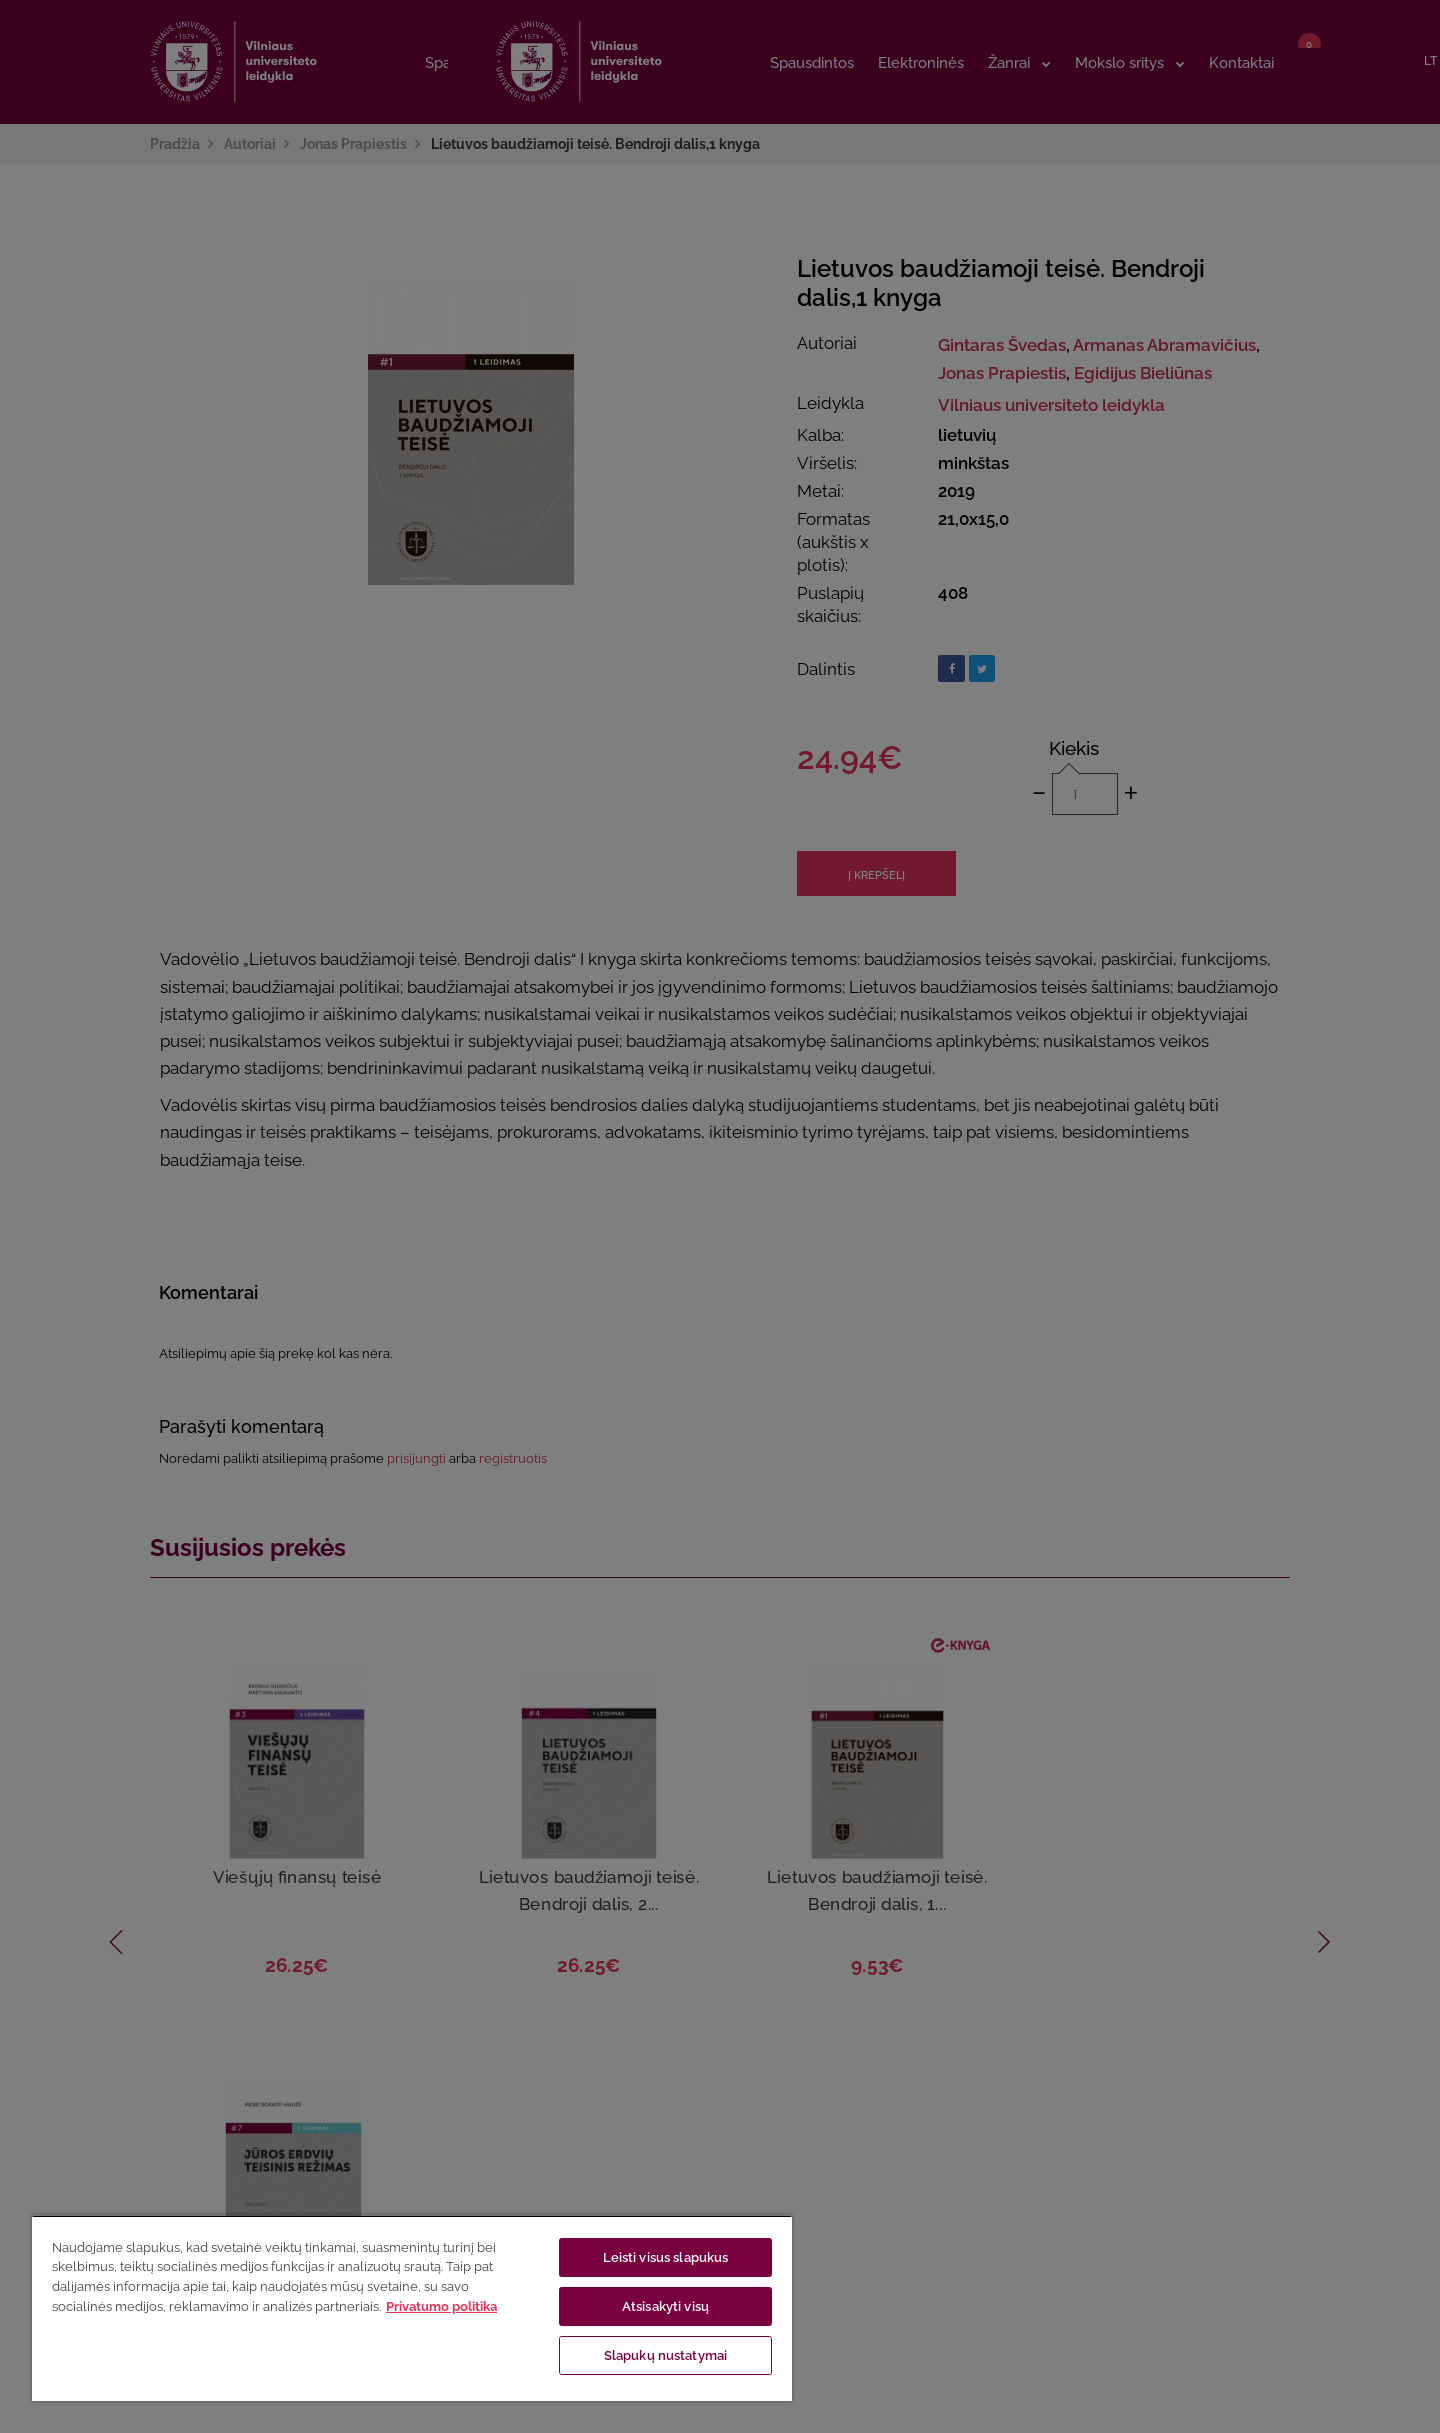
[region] (412, 2308)
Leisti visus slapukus (666, 2257)
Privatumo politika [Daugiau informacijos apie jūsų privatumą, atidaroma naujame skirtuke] (441, 2306)
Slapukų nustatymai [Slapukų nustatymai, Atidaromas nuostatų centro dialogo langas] (665, 2355)
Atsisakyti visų (665, 2306)
